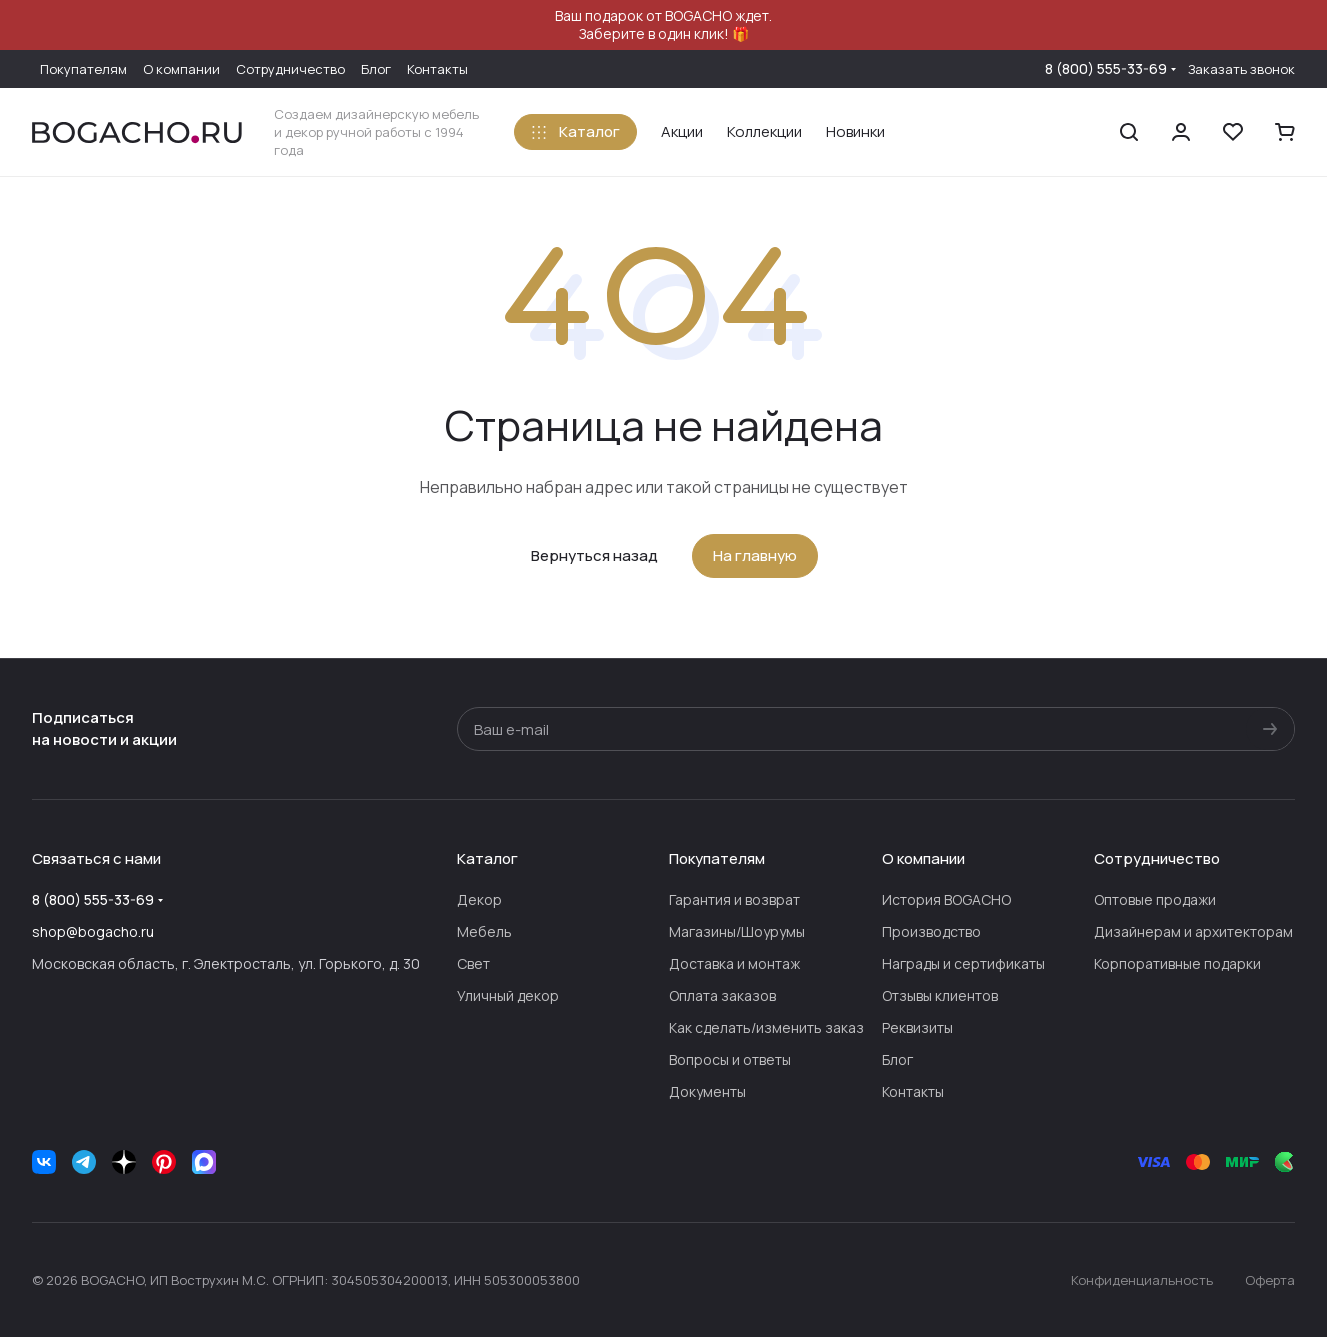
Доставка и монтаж (734, 963)
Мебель (484, 931)
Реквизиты (917, 1027)
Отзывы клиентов (940, 995)
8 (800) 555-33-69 (1106, 68)
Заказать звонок (1241, 69)
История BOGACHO (946, 899)
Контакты (913, 1091)
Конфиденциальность (1142, 1280)
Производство (931, 931)
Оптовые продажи (1155, 899)
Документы (707, 1091)
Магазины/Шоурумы (737, 931)
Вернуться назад (594, 555)
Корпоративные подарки (1177, 963)
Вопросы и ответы (730, 1059)
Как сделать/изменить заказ (766, 1027)
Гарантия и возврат (734, 899)
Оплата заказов (722, 995)
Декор (479, 899)
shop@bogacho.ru (93, 931)
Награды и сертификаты (963, 963)
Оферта (1270, 1280)
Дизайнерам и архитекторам (1193, 931)
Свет (473, 963)
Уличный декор (508, 995)
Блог (897, 1059)
